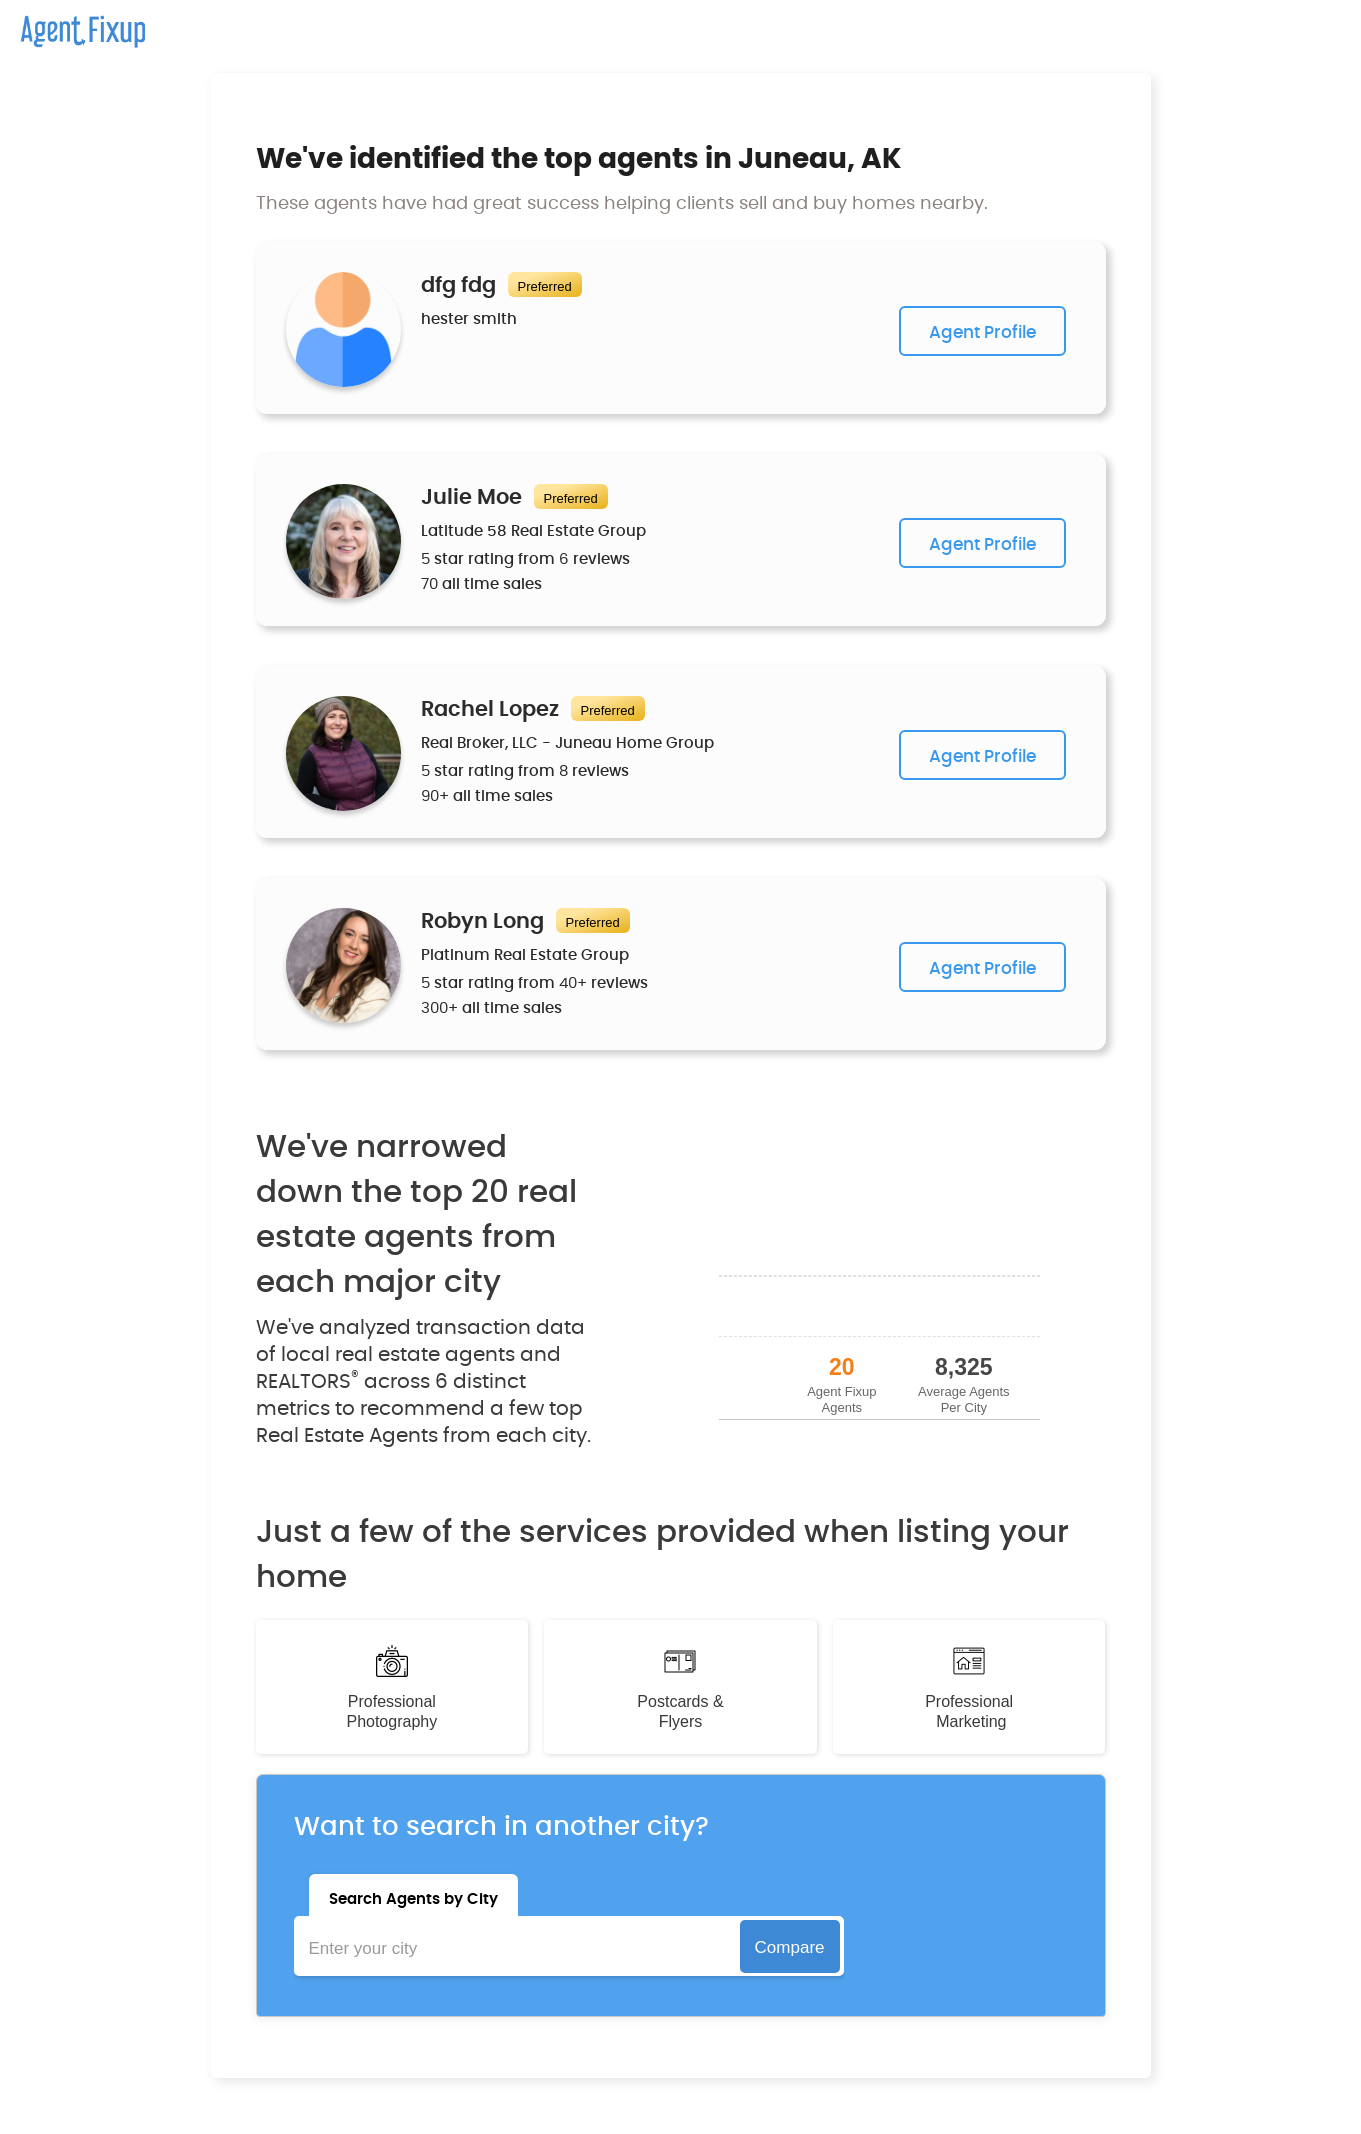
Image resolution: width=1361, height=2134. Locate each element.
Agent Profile (982, 332)
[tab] (413, 1895)
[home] (72, 24)
